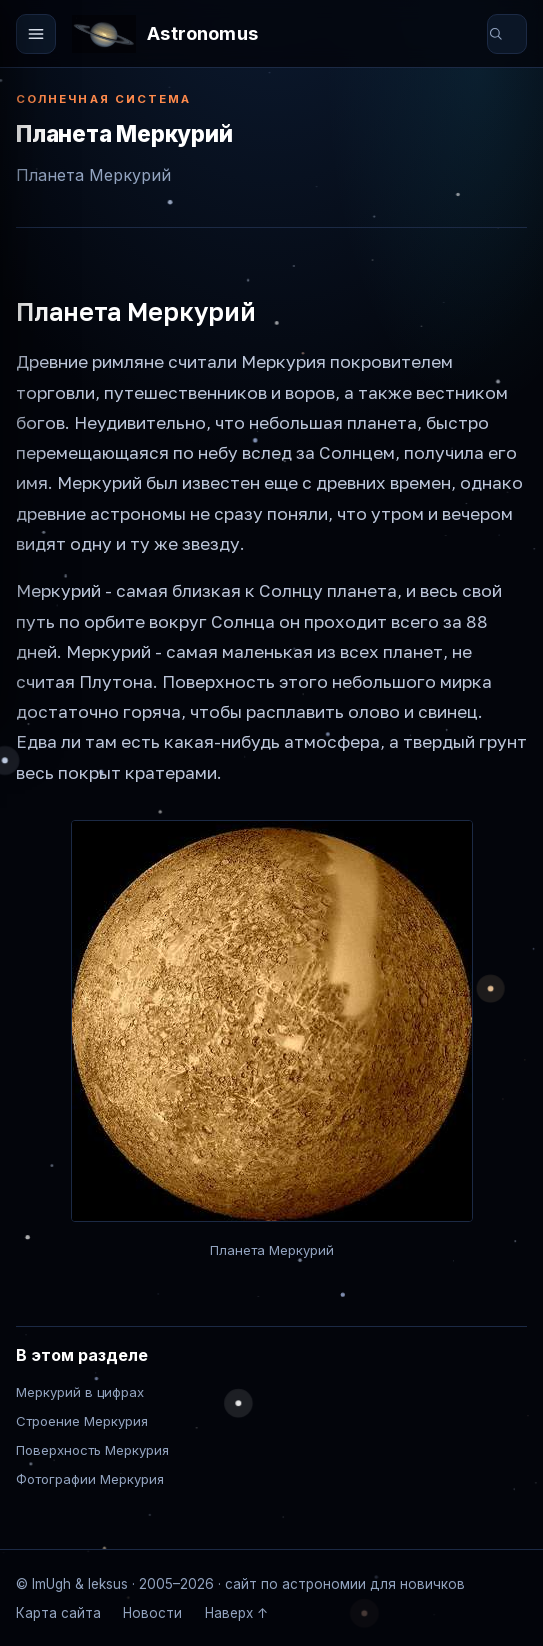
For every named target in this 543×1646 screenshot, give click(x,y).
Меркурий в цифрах (80, 1392)
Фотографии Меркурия (90, 1479)
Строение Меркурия (82, 1421)
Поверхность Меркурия (92, 1450)
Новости (152, 1613)
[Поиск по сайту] (518, 34)
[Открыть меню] (36, 34)
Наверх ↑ (236, 1613)
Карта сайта (58, 1613)
